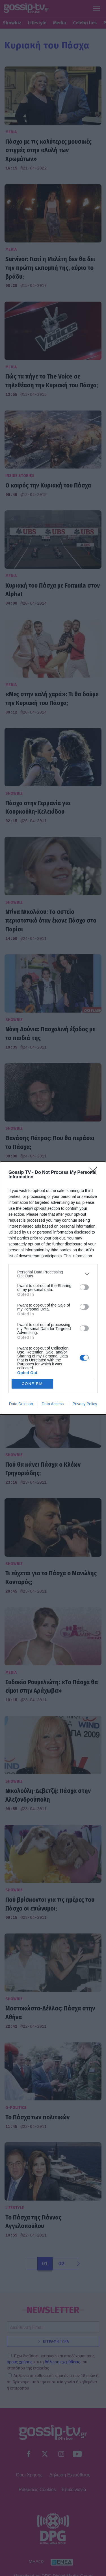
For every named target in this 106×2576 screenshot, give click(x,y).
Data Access (53, 1404)
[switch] (84, 1287)
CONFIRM (32, 1384)
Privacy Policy (84, 1404)
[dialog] (53, 1288)
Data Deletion (21, 1404)
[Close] (95, 1172)
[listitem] (53, 1274)
